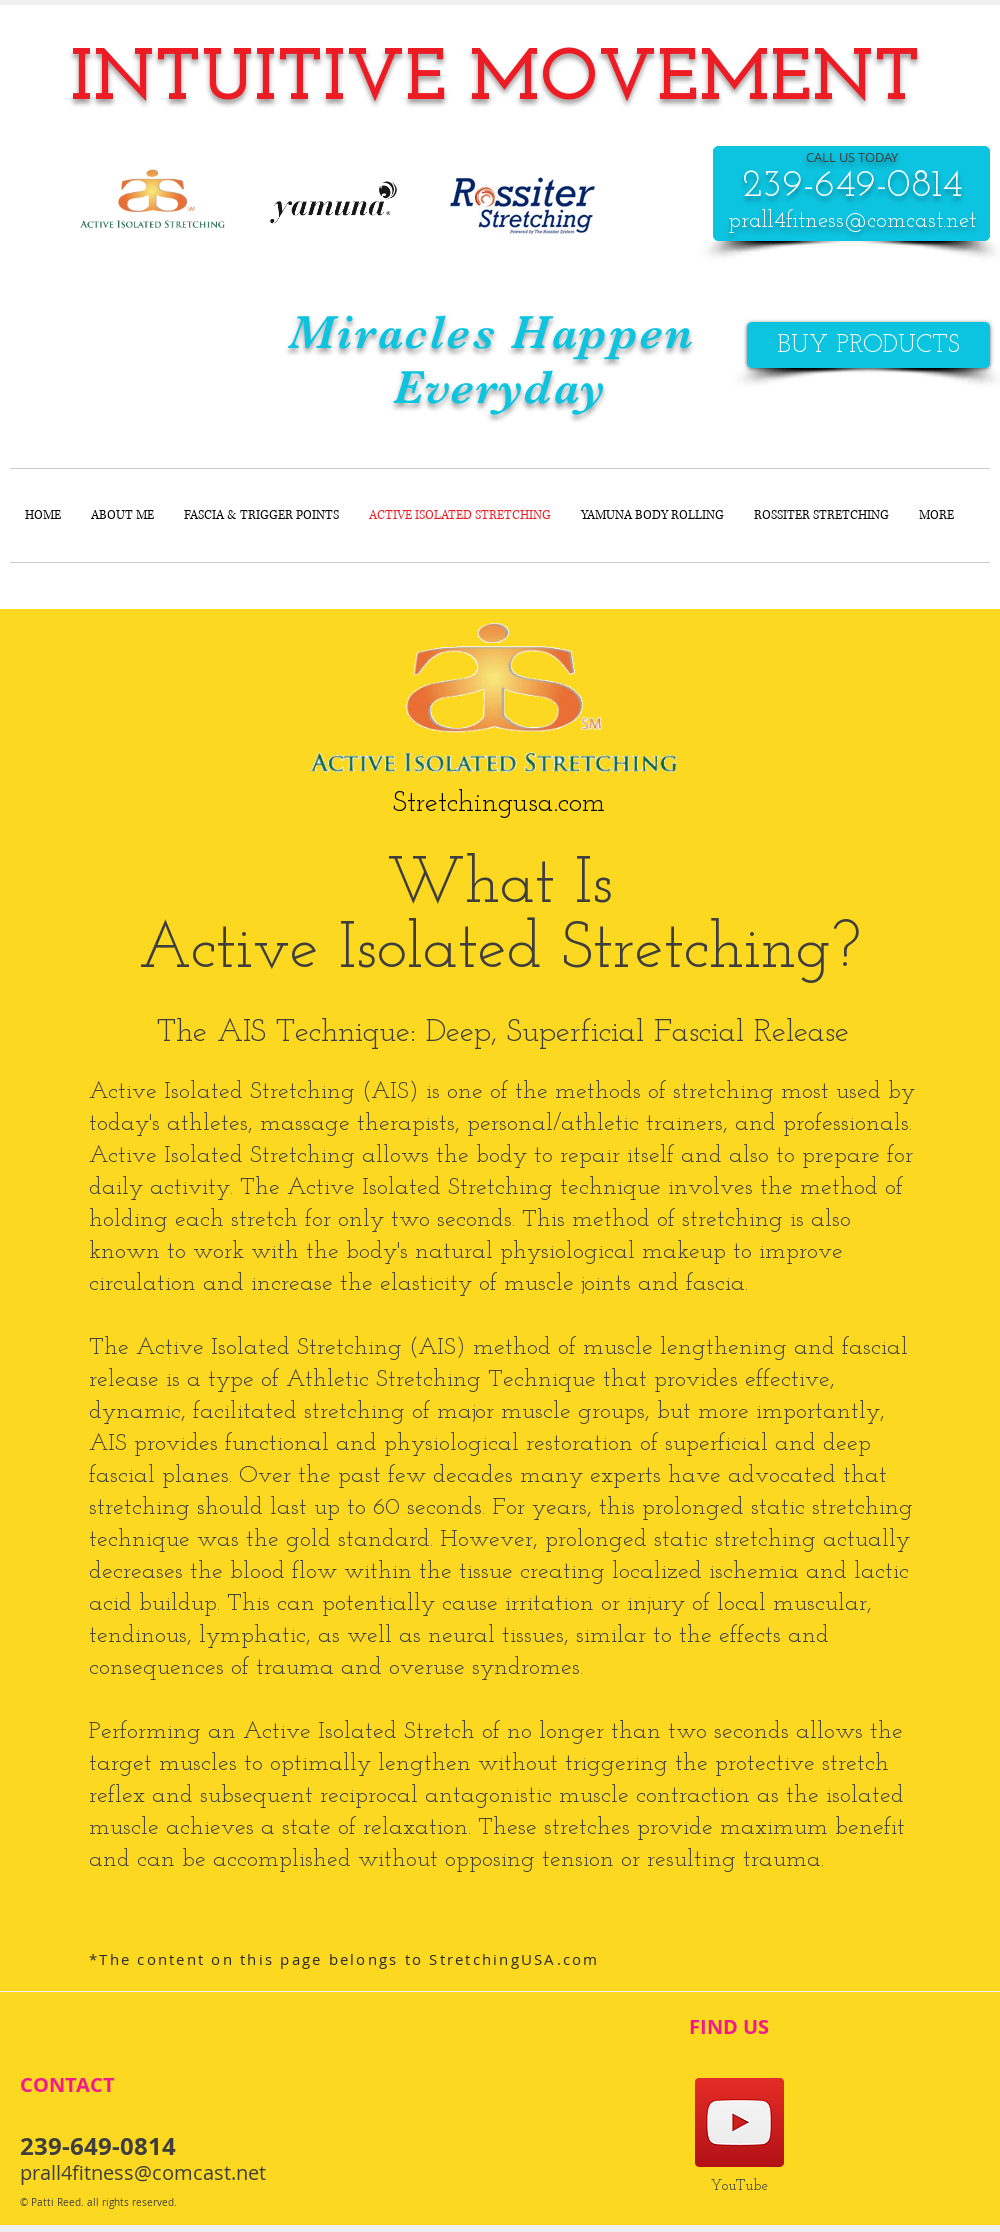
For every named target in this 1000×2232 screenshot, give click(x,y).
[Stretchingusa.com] (498, 804)
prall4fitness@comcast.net (852, 221)
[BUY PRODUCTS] (868, 345)
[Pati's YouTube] (739, 2122)
